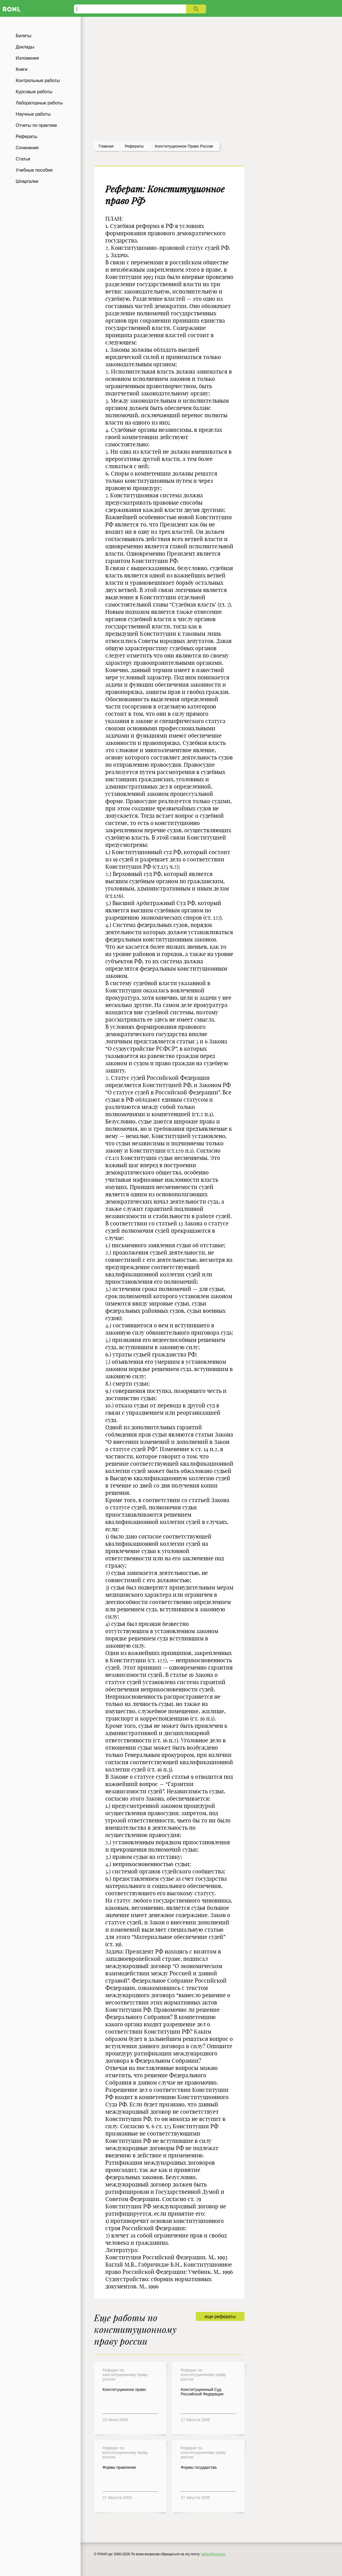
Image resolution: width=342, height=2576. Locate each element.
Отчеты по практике (36, 125)
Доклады (25, 47)
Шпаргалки (27, 181)
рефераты (134, 146)
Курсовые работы (34, 91)
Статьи (23, 159)
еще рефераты (220, 2316)
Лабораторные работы (39, 103)
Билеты (23, 35)
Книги (21, 69)
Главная (106, 146)
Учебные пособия (34, 170)
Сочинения (27, 147)
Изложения (27, 58)
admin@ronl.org (213, 2554)
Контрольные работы (38, 80)
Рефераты (26, 136)
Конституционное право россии (184, 146)
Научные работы (33, 114)
